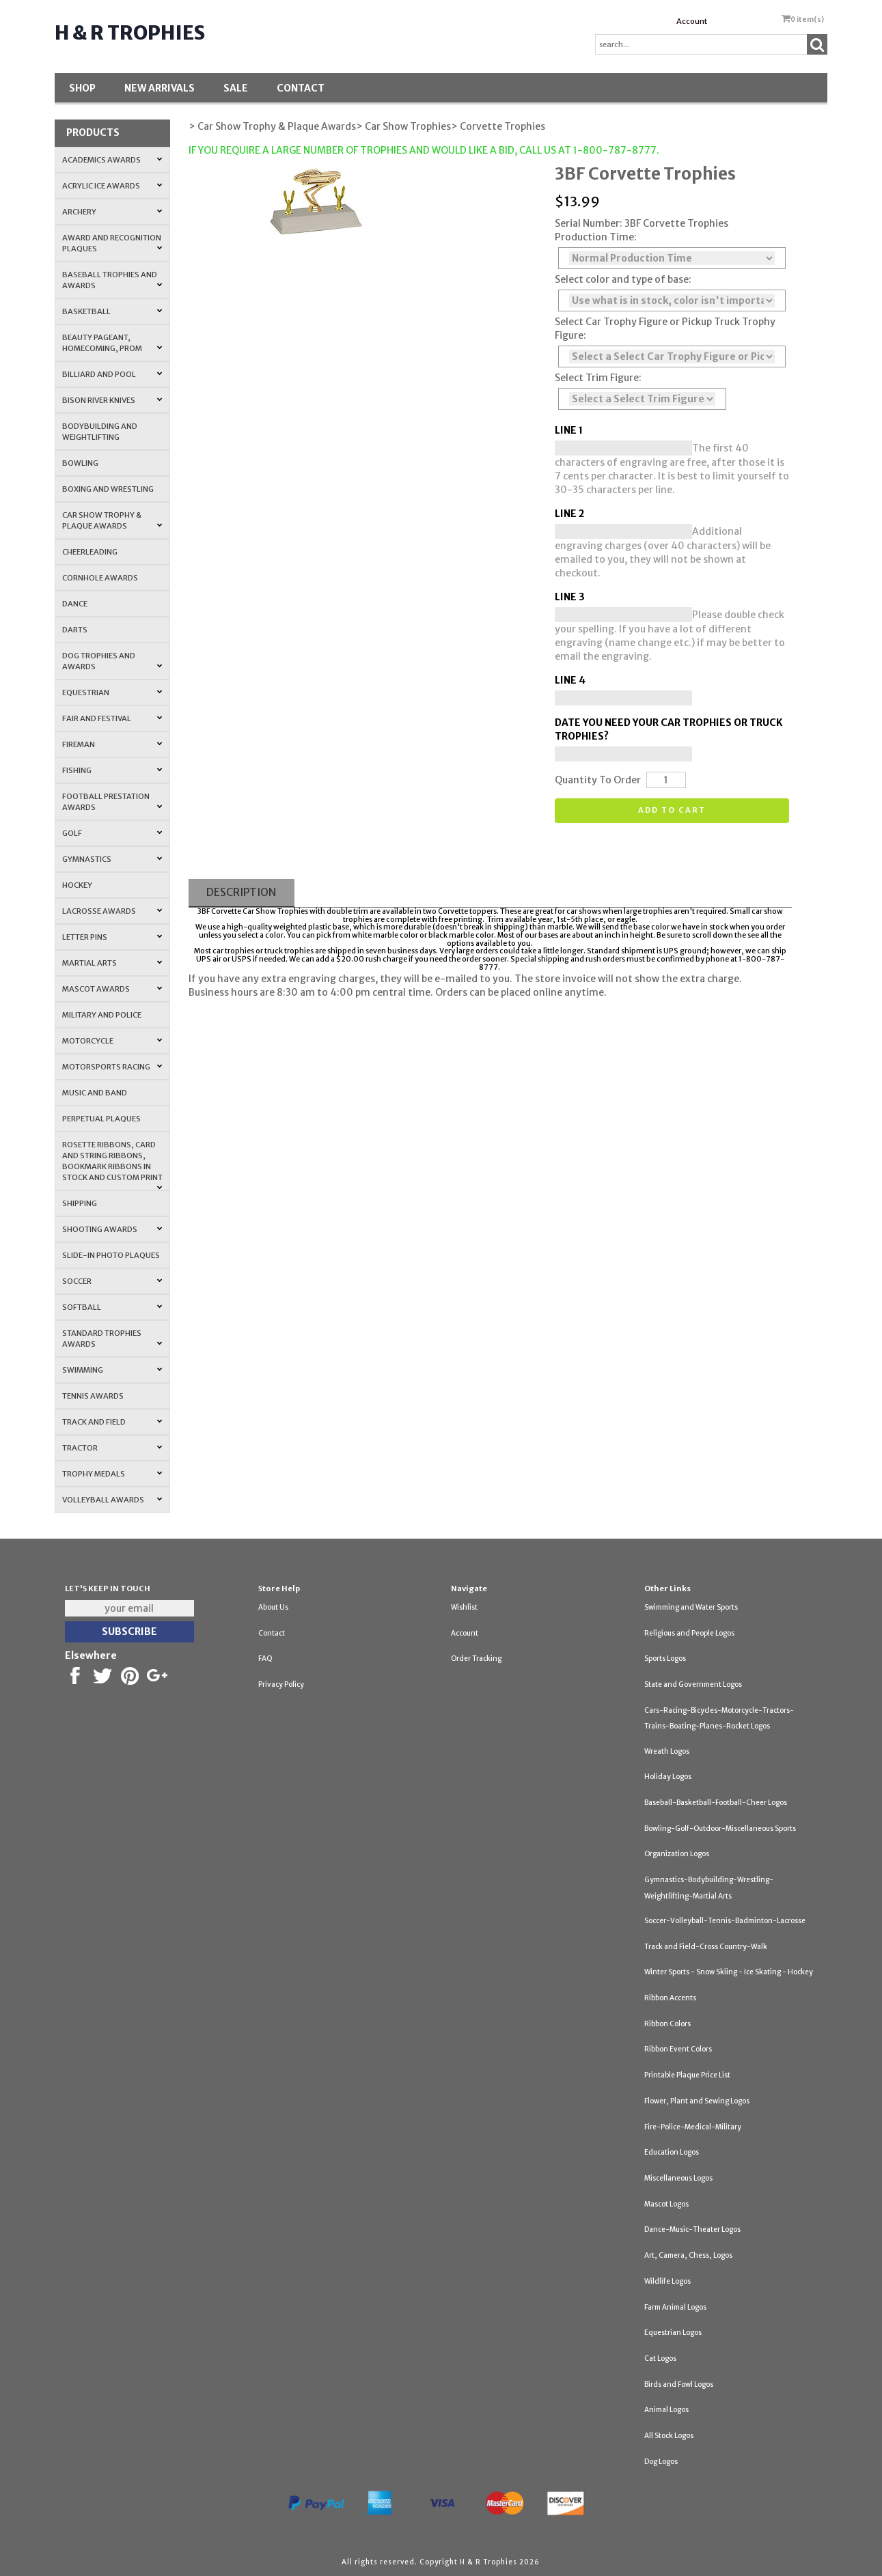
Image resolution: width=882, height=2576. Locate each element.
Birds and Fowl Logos (678, 2384)
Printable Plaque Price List (687, 2075)
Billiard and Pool (112, 374)
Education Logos (671, 2152)
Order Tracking (476, 1658)
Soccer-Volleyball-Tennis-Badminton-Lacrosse (724, 1920)
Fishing (112, 770)
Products (93, 132)
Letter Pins (112, 937)
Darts (74, 629)
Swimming (112, 1370)
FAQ (265, 1658)
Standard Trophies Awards (112, 1338)
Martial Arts (112, 963)
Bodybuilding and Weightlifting (99, 431)
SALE (235, 88)
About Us (273, 1607)
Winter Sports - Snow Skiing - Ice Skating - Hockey (728, 1972)
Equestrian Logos (673, 2332)
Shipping (79, 1203)
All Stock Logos (668, 2435)
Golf (112, 833)
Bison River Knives (112, 400)
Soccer (112, 1281)
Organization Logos (676, 1853)
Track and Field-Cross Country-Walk (705, 1946)
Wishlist (464, 1607)
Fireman (112, 744)
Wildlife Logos (667, 2281)
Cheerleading (90, 552)
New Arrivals (159, 88)
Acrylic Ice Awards (112, 186)
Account (691, 21)
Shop (82, 88)
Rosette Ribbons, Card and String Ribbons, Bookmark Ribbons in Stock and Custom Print (112, 1165)
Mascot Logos (666, 2204)
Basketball (112, 311)
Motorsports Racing (112, 1067)
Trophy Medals (112, 1474)
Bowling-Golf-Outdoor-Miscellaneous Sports (720, 1828)
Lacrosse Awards (112, 911)
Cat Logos (660, 2358)
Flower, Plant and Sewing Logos (696, 2101)
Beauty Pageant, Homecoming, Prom (112, 343)
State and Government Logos (693, 1684)
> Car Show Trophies (403, 126)
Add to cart (672, 810)
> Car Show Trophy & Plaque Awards (272, 126)
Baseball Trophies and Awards (112, 280)
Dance (74, 603)
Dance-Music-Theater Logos (692, 2229)
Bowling (80, 463)
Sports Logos (665, 1658)
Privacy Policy (281, 1684)
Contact (301, 88)
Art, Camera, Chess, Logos (688, 2255)
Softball (112, 1307)
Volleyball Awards (112, 1499)
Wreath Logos (666, 1751)
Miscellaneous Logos (678, 2178)
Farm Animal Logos (675, 2307)
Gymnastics (112, 859)
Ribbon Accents (670, 1997)
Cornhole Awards (100, 578)
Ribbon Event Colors (678, 2049)
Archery (112, 211)
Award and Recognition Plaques (112, 243)
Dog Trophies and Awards (112, 661)
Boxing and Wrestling (108, 489)
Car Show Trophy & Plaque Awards (112, 520)
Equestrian (112, 692)
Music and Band (94, 1092)
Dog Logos (661, 2461)
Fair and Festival (112, 718)
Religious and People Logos (689, 1633)
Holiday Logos (667, 1776)
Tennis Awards (93, 1396)
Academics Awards (112, 160)
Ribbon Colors (667, 2023)
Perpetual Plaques (101, 1118)
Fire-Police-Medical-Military (692, 2127)
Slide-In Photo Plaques (111, 1255)
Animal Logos (666, 2409)
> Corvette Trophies (498, 126)
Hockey (77, 885)
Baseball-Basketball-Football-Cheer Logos (715, 1802)
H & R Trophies (130, 32)
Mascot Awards (112, 989)
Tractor (112, 1448)
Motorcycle (112, 1041)
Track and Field (112, 1422)
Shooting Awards (112, 1229)
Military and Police (101, 1015)
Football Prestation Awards (112, 802)
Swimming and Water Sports (691, 1607)
